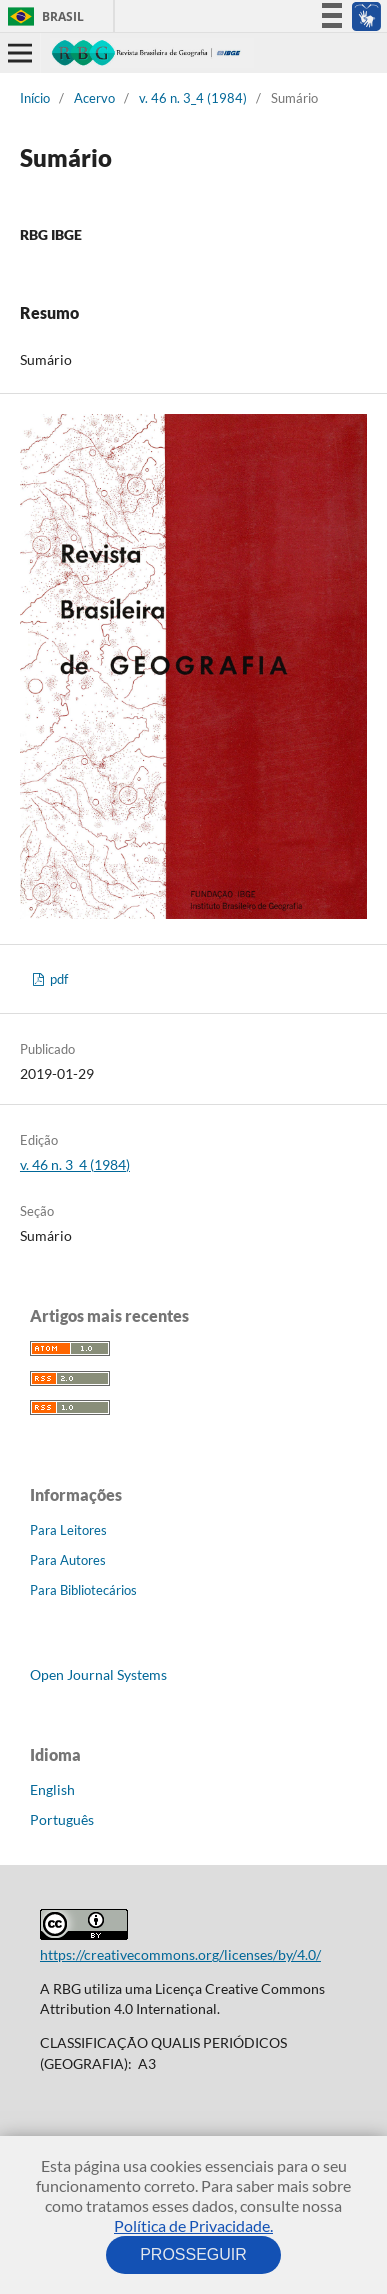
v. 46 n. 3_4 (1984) (193, 98)
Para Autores (68, 1560)
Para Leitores (68, 1530)
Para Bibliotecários (83, 1590)
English (52, 1789)
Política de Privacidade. (193, 2225)
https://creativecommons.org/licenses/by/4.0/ (180, 1954)
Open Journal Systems (98, 1674)
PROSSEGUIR (194, 2254)
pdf (57, 979)
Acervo (94, 98)
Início (35, 98)
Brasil (42, 16)
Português (62, 1819)
